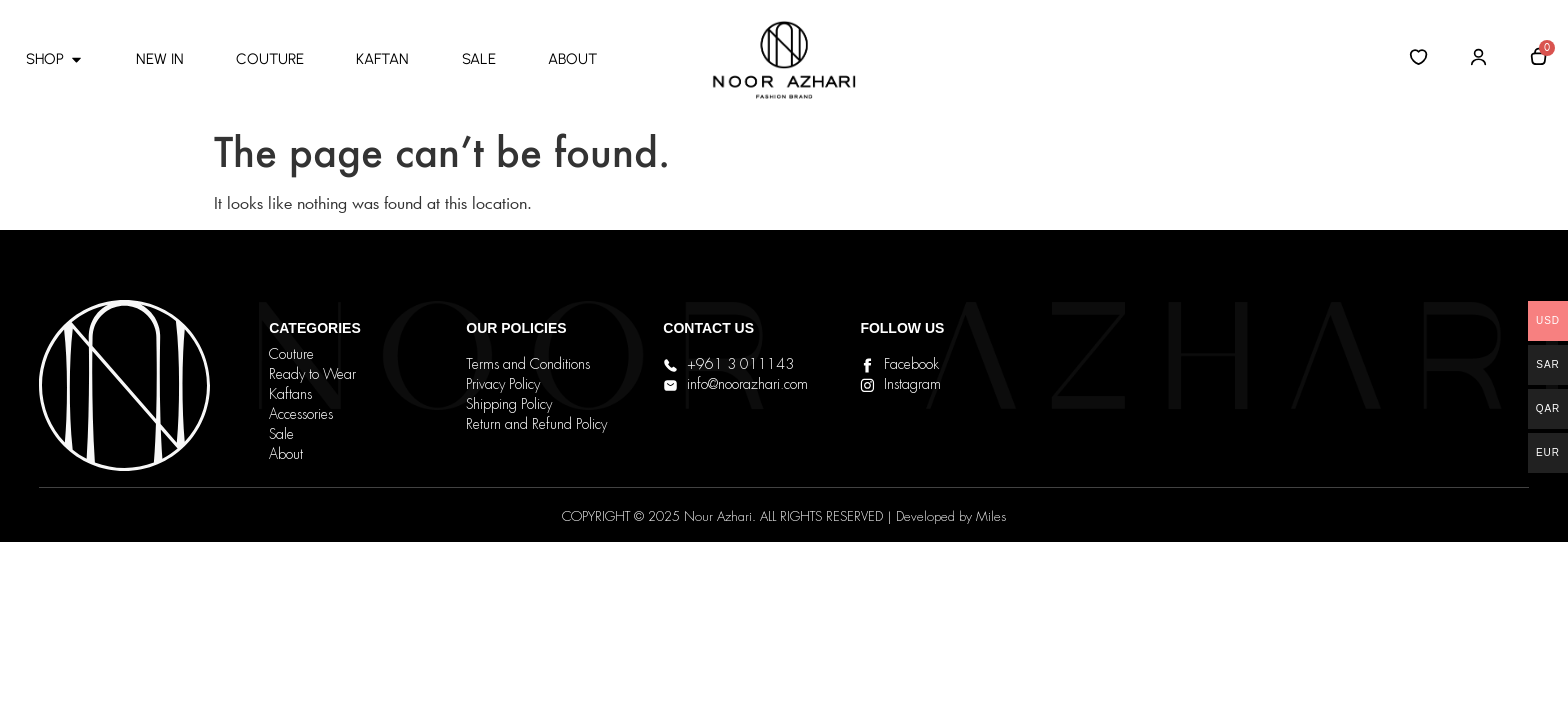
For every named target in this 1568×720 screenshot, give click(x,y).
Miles (991, 517)
